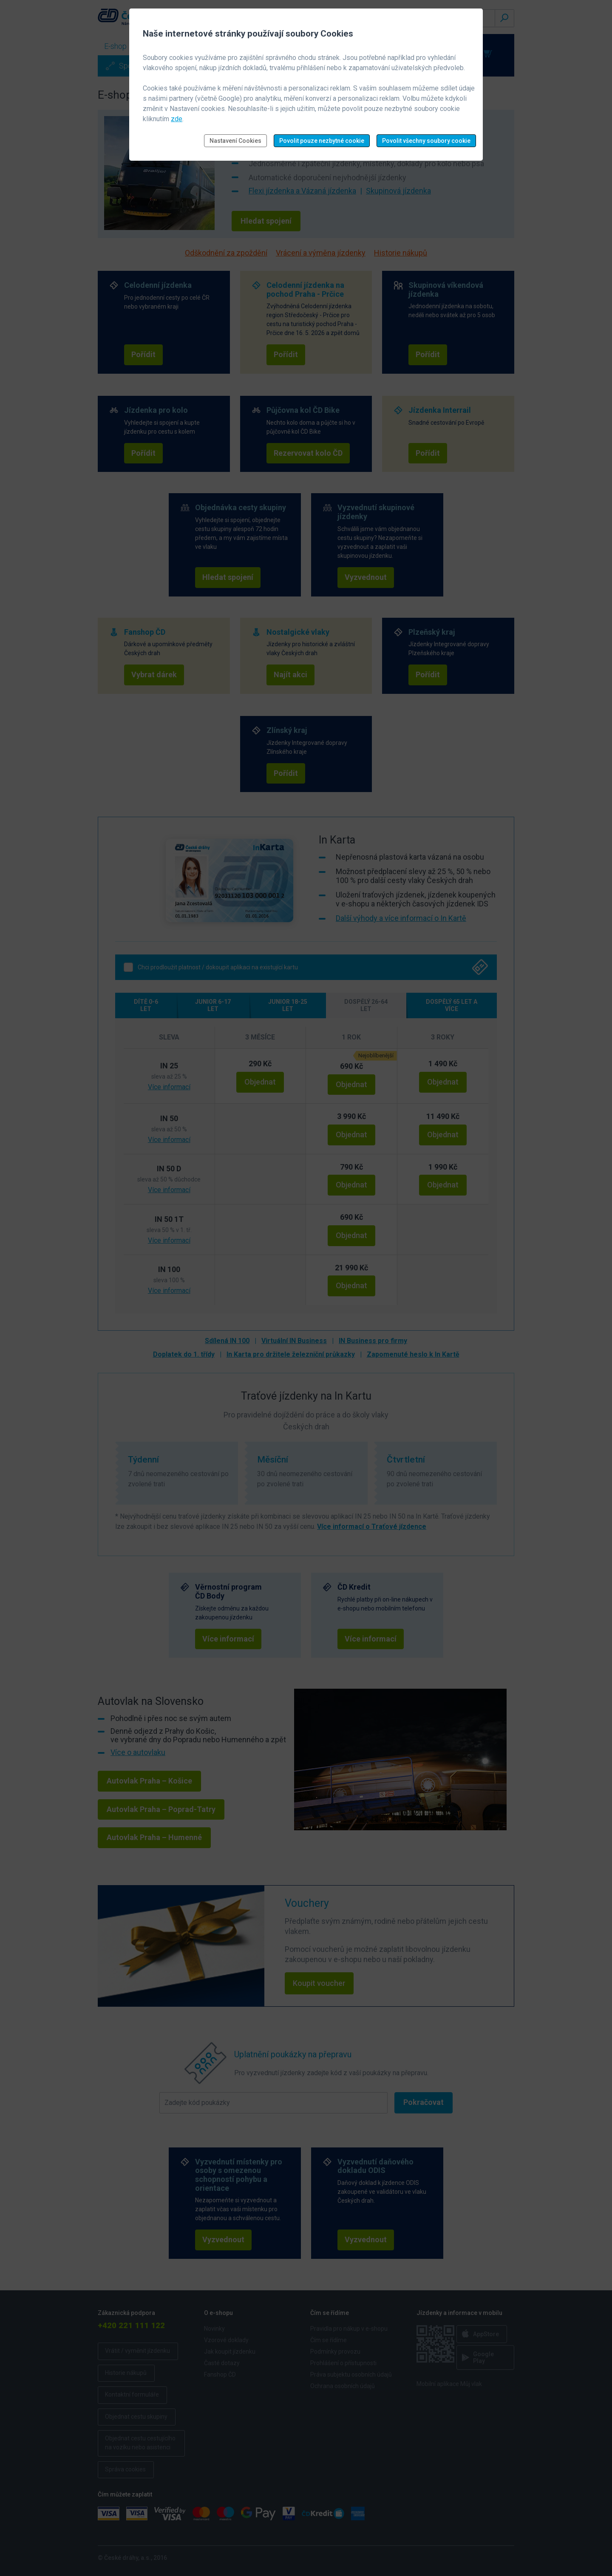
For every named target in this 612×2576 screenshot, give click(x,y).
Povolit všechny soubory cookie (426, 140)
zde (176, 119)
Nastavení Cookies (235, 140)
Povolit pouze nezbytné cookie (321, 140)
